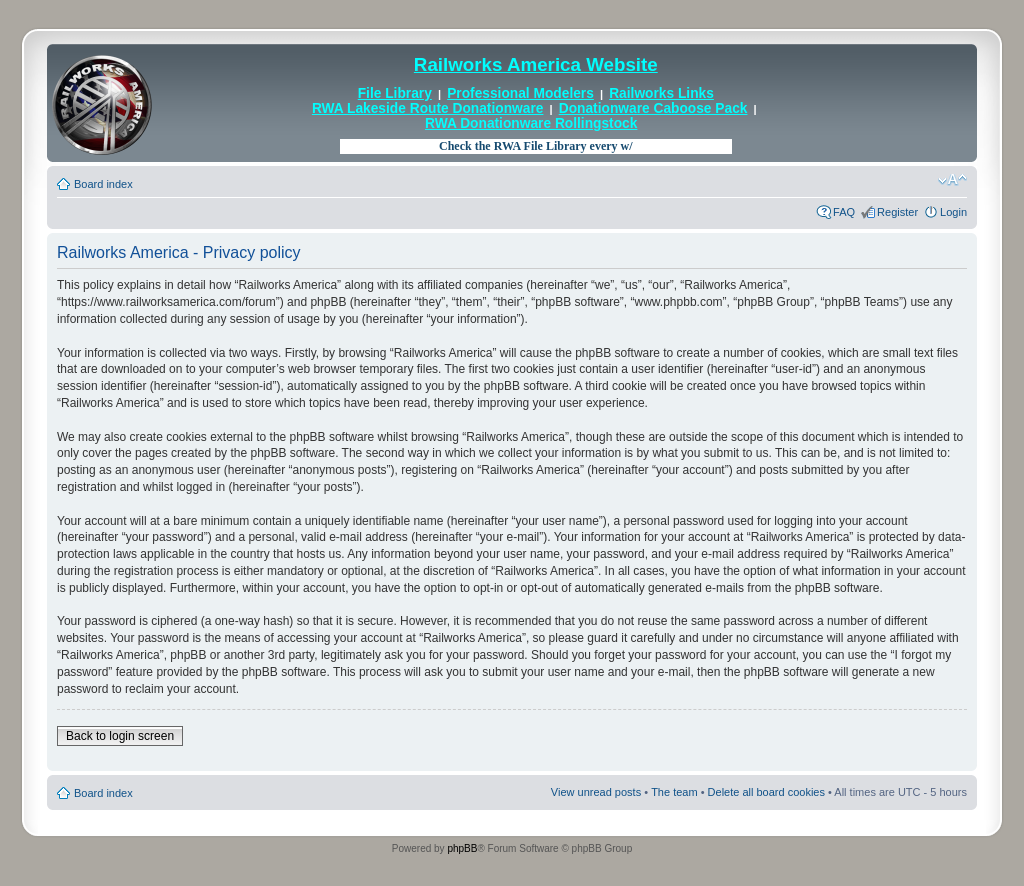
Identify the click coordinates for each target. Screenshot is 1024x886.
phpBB (462, 848)
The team (674, 792)
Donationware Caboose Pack (653, 108)
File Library (395, 93)
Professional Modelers (520, 93)
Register (897, 212)
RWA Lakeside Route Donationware (428, 108)
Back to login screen (120, 736)
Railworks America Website (536, 64)
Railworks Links (661, 93)
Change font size (952, 180)
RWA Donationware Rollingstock (531, 123)
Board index (103, 184)
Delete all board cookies (766, 792)
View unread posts (596, 792)
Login (953, 212)
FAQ (844, 212)
